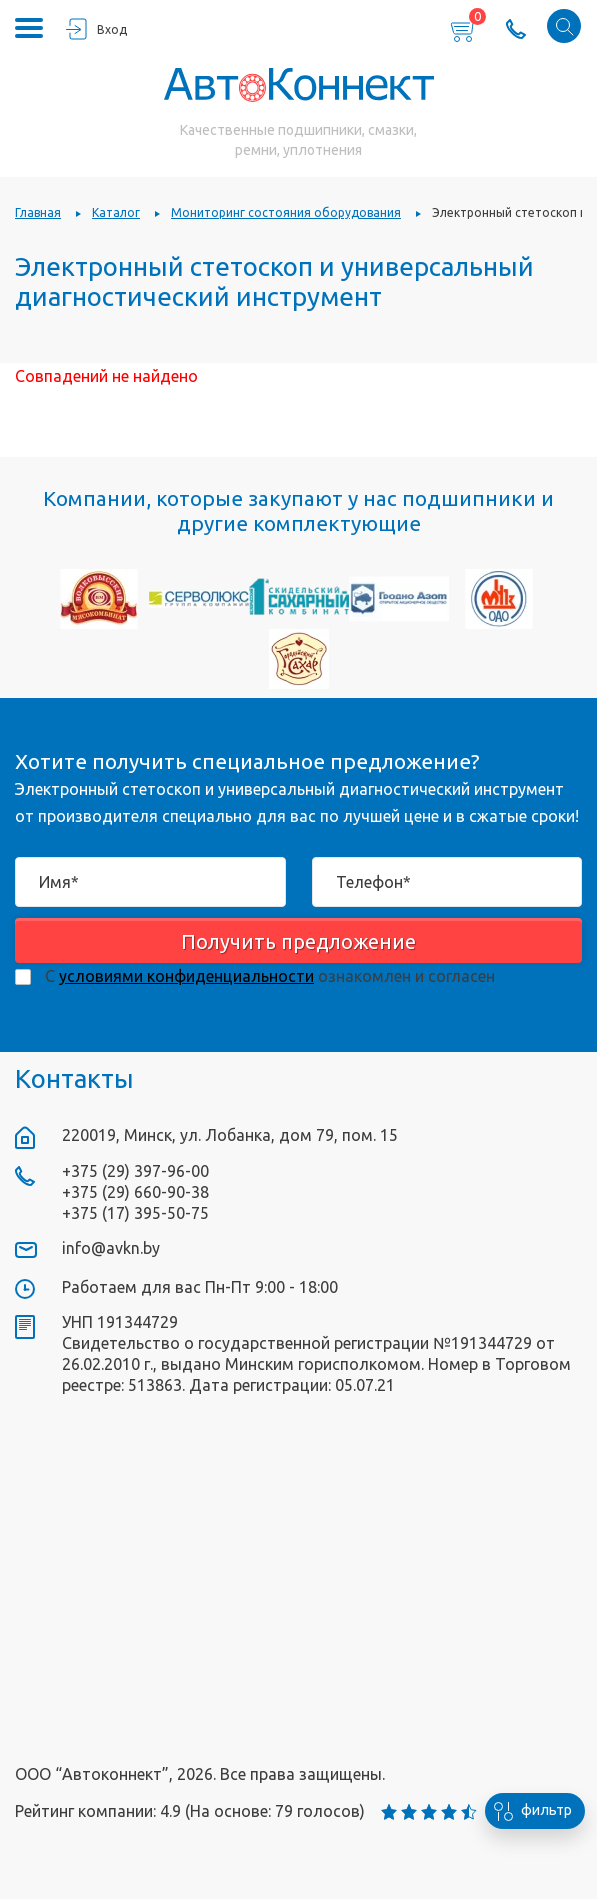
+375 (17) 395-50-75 (135, 1213)
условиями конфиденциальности (186, 976)
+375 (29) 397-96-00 (135, 1171)
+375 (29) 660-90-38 (135, 1192)
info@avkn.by (111, 1248)
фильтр (528, 1811)
